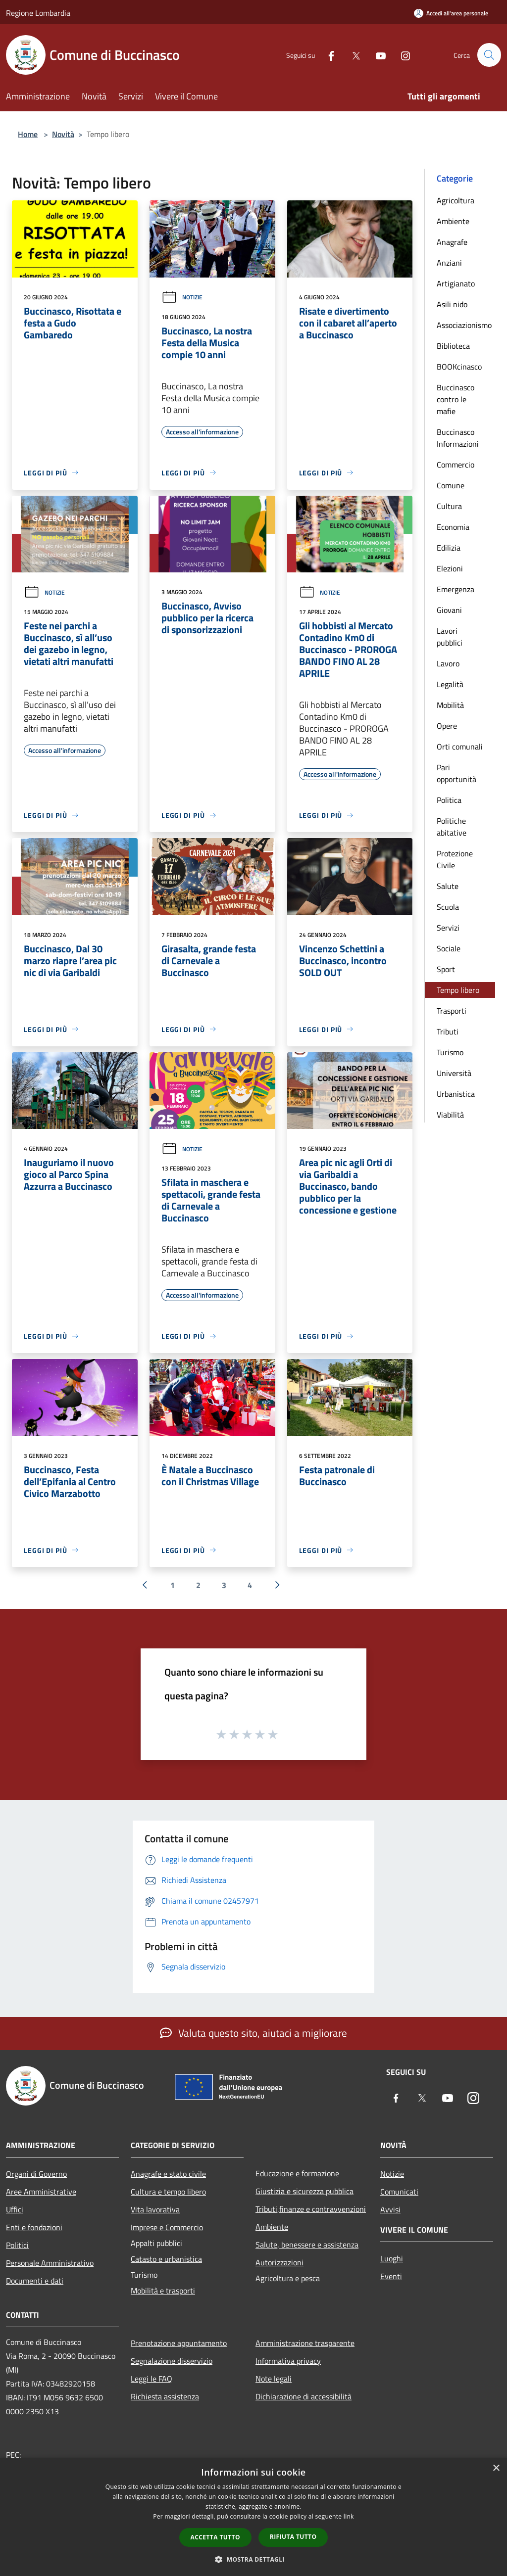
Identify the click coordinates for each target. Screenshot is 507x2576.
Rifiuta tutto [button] (293, 2536)
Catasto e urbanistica (166, 2259)
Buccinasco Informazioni (458, 438)
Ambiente (453, 221)
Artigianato (456, 283)
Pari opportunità (456, 773)
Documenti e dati (34, 2281)
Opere (447, 726)
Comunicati (399, 2192)
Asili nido (452, 304)
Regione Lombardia (38, 13)
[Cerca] (489, 55)
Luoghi (391, 2258)
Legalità (450, 684)
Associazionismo (464, 325)
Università (454, 1073)
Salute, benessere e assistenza (306, 2244)
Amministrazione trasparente (305, 2343)
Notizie (182, 297)
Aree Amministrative (41, 2192)
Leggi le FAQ (151, 2379)
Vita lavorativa (155, 2209)
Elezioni (450, 568)
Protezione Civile (455, 859)
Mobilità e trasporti (163, 2290)
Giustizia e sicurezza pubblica (304, 2191)
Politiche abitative (451, 827)
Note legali (273, 2379)
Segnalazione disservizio (171, 2361)
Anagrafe (452, 242)
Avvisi (390, 2209)
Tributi (447, 1031)
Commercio (455, 464)
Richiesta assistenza (165, 2396)
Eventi (391, 2276)
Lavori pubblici (449, 637)
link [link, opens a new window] (349, 2516)
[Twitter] (351, 54)
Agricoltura (455, 200)
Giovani (449, 610)
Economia (453, 527)
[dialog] (253, 2517)
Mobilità (450, 705)
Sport (446, 969)
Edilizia (448, 548)
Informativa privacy (288, 2361)
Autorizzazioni (279, 2262)
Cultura (449, 506)
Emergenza (455, 589)
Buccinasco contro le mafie (455, 399)
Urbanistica (456, 1094)
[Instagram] (401, 54)
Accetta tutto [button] (215, 2537)
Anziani (449, 263)
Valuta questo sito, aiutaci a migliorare (253, 2033)
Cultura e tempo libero (168, 2192)
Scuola (448, 907)
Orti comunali (460, 746)
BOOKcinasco (459, 367)
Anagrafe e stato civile (168, 2174)
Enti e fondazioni (34, 2227)
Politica (449, 800)
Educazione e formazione (297, 2173)
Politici (17, 2245)
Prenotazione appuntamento (179, 2343)
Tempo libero (458, 990)
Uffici (14, 2209)
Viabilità (450, 1115)
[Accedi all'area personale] (451, 13)
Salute (447, 886)
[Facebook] (327, 54)
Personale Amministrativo (50, 2263)
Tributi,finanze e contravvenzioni (310, 2209)
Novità (63, 134)
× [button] (496, 2468)
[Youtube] (376, 54)
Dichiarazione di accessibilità (303, 2396)
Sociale (448, 948)
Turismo (450, 1052)
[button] (253, 2559)
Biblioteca (453, 346)
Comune (450, 485)
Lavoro (448, 663)
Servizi (448, 928)
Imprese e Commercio (167, 2227)
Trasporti (451, 1011)
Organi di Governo (36, 2174)
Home (28, 134)
